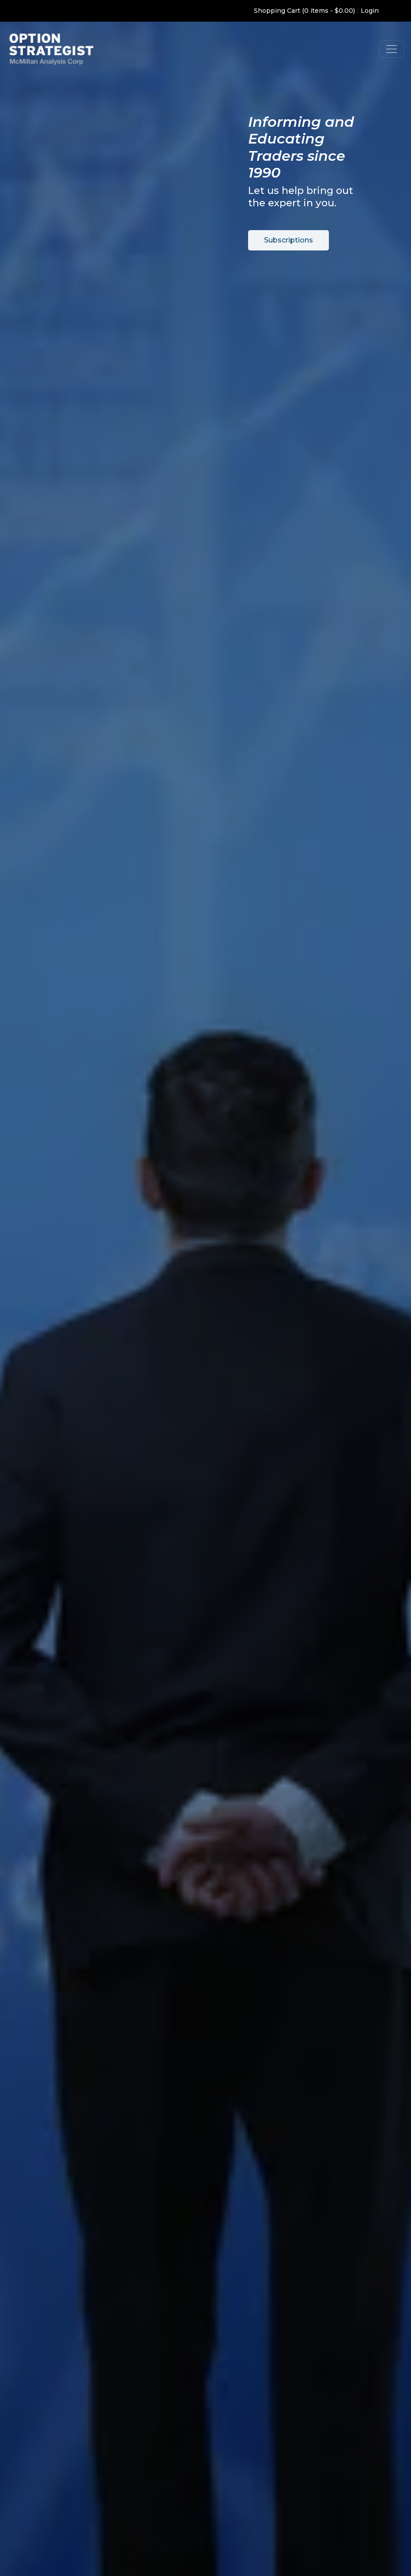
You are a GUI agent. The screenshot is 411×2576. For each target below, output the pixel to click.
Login (370, 11)
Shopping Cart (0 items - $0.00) (304, 11)
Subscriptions (288, 240)
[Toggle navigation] (391, 49)
